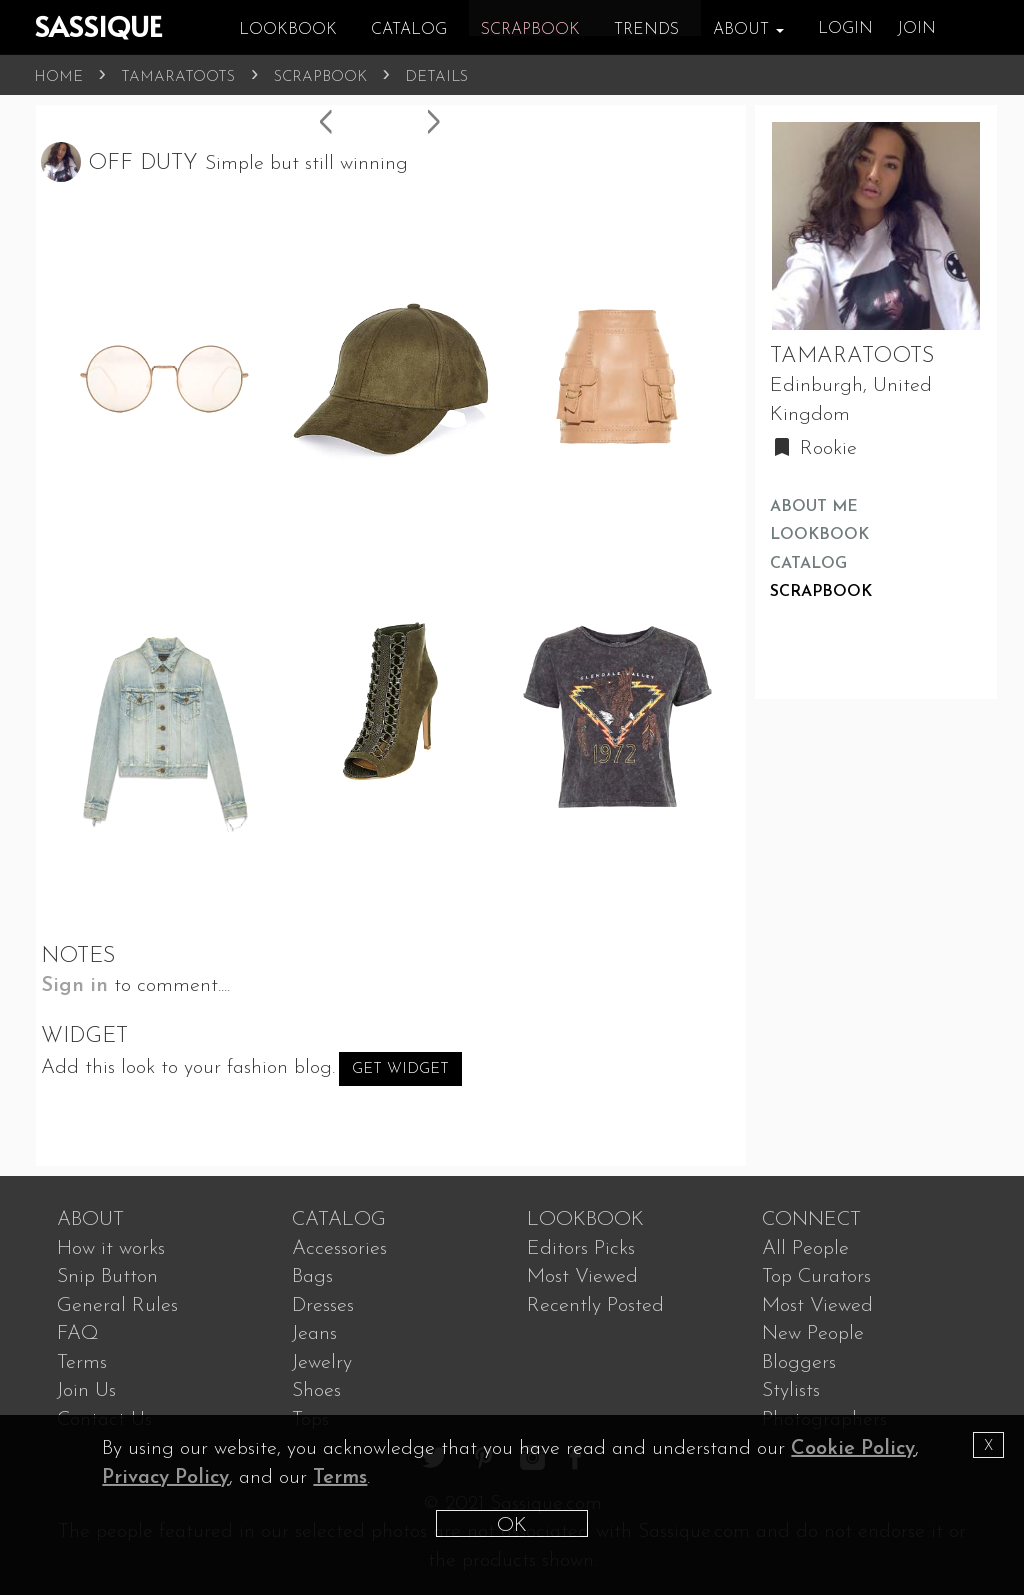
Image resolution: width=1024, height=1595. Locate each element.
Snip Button (107, 1277)
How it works (111, 1249)
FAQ (78, 1334)
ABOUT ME (814, 507)
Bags (312, 1277)
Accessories (339, 1249)
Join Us (86, 1391)
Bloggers (799, 1363)
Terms (82, 1363)
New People (813, 1334)
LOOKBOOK (819, 535)
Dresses (323, 1306)
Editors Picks (581, 1249)
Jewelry (322, 1363)
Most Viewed (582, 1277)
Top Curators (816, 1277)
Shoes (316, 1391)
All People (805, 1249)
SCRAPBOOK (320, 77)
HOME (58, 77)
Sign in (74, 986)
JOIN (916, 29)
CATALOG (808, 564)
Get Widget (400, 1069)
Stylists (791, 1391)
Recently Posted (595, 1306)
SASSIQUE (98, 25)
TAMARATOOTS (178, 77)
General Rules (117, 1306)
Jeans (314, 1334)
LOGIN (845, 29)
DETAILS (436, 77)
